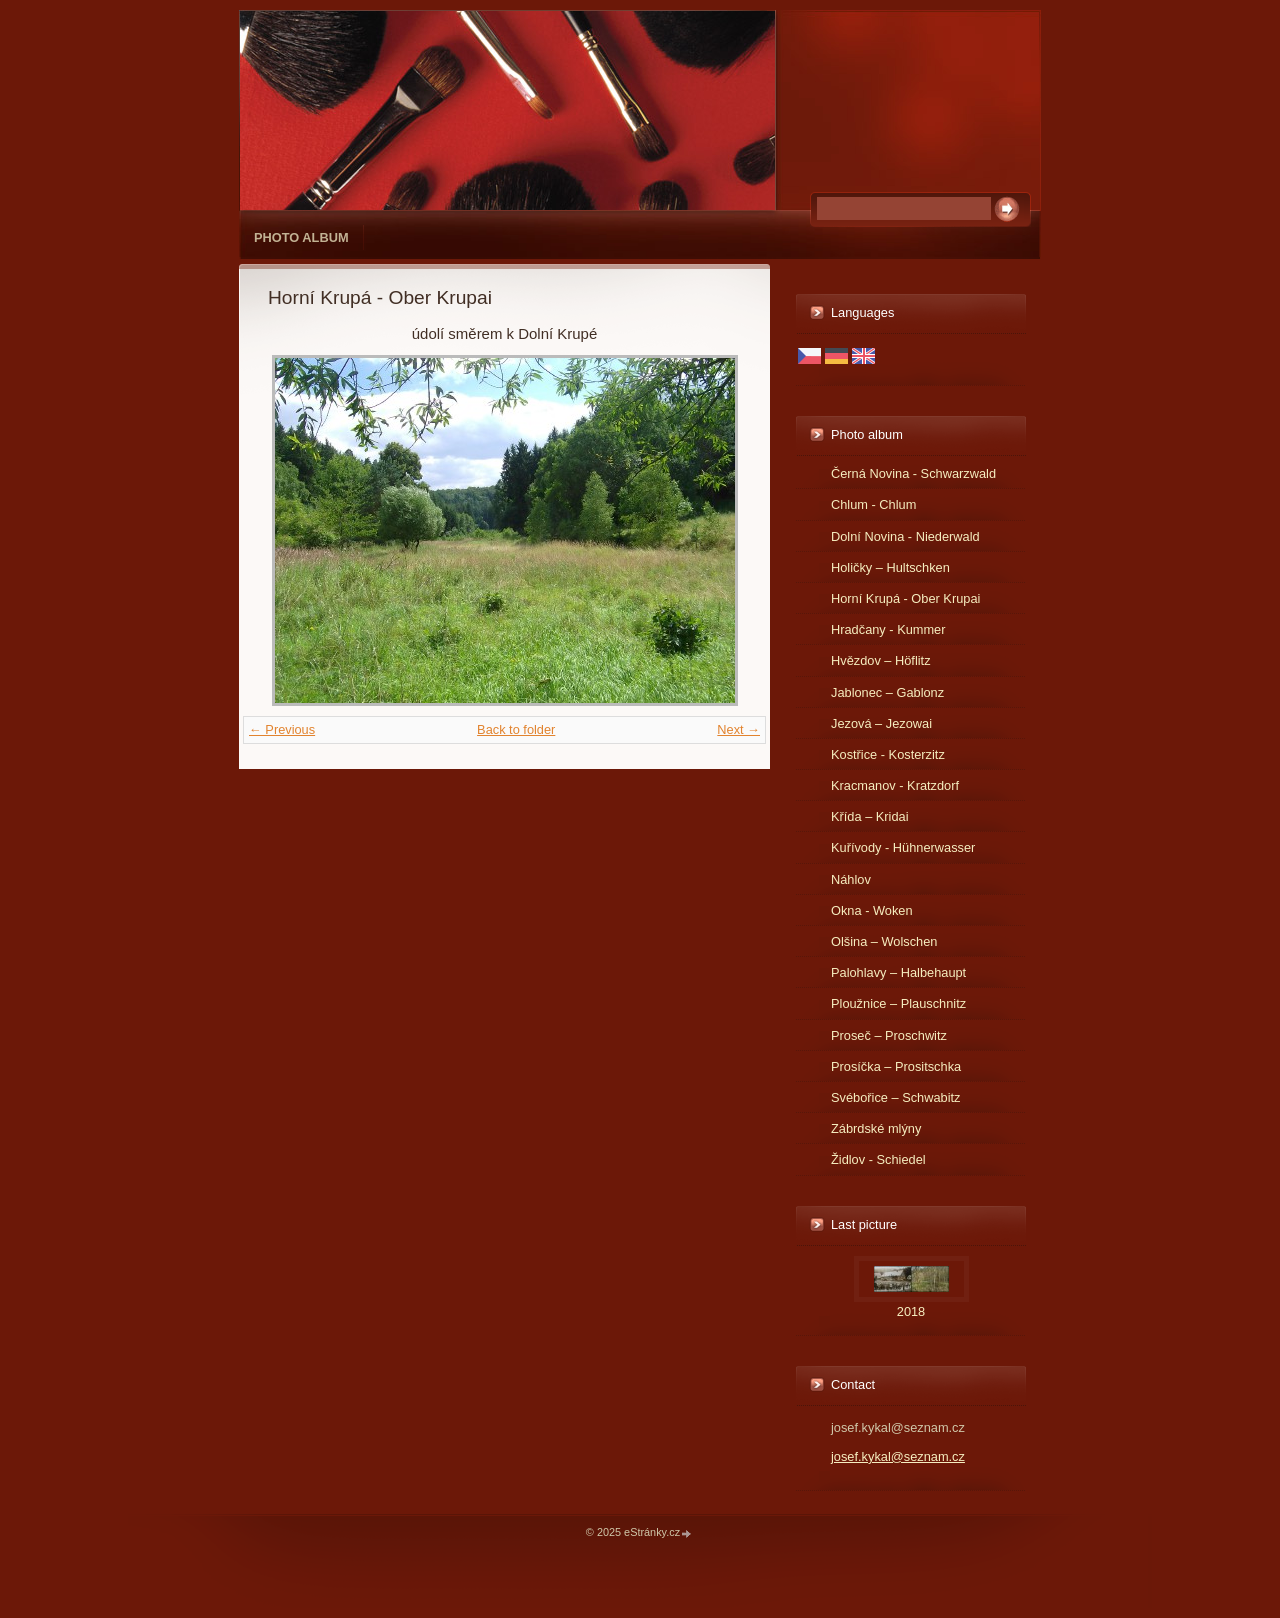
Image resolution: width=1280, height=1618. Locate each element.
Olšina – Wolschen (884, 941)
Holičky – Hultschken (890, 567)
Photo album (301, 237)
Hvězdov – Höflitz (881, 660)
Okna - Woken (872, 910)
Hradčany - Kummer (888, 629)
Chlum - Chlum (873, 504)
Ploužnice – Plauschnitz (898, 1003)
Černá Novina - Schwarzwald (913, 473)
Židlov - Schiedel (878, 1159)
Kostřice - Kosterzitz (888, 754)
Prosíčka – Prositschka (896, 1066)
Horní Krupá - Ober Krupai (905, 598)
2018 (911, 1311)
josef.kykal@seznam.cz (898, 1456)
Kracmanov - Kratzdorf (895, 785)
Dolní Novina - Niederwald (905, 536)
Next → (738, 729)
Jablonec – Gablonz (887, 692)
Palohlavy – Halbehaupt (898, 972)
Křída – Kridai (870, 816)
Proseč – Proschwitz (889, 1035)
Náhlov (851, 879)
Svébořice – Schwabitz (895, 1097)
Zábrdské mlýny (876, 1128)
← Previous (282, 729)
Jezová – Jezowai (881, 723)
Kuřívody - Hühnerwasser (903, 847)
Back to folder (516, 729)
